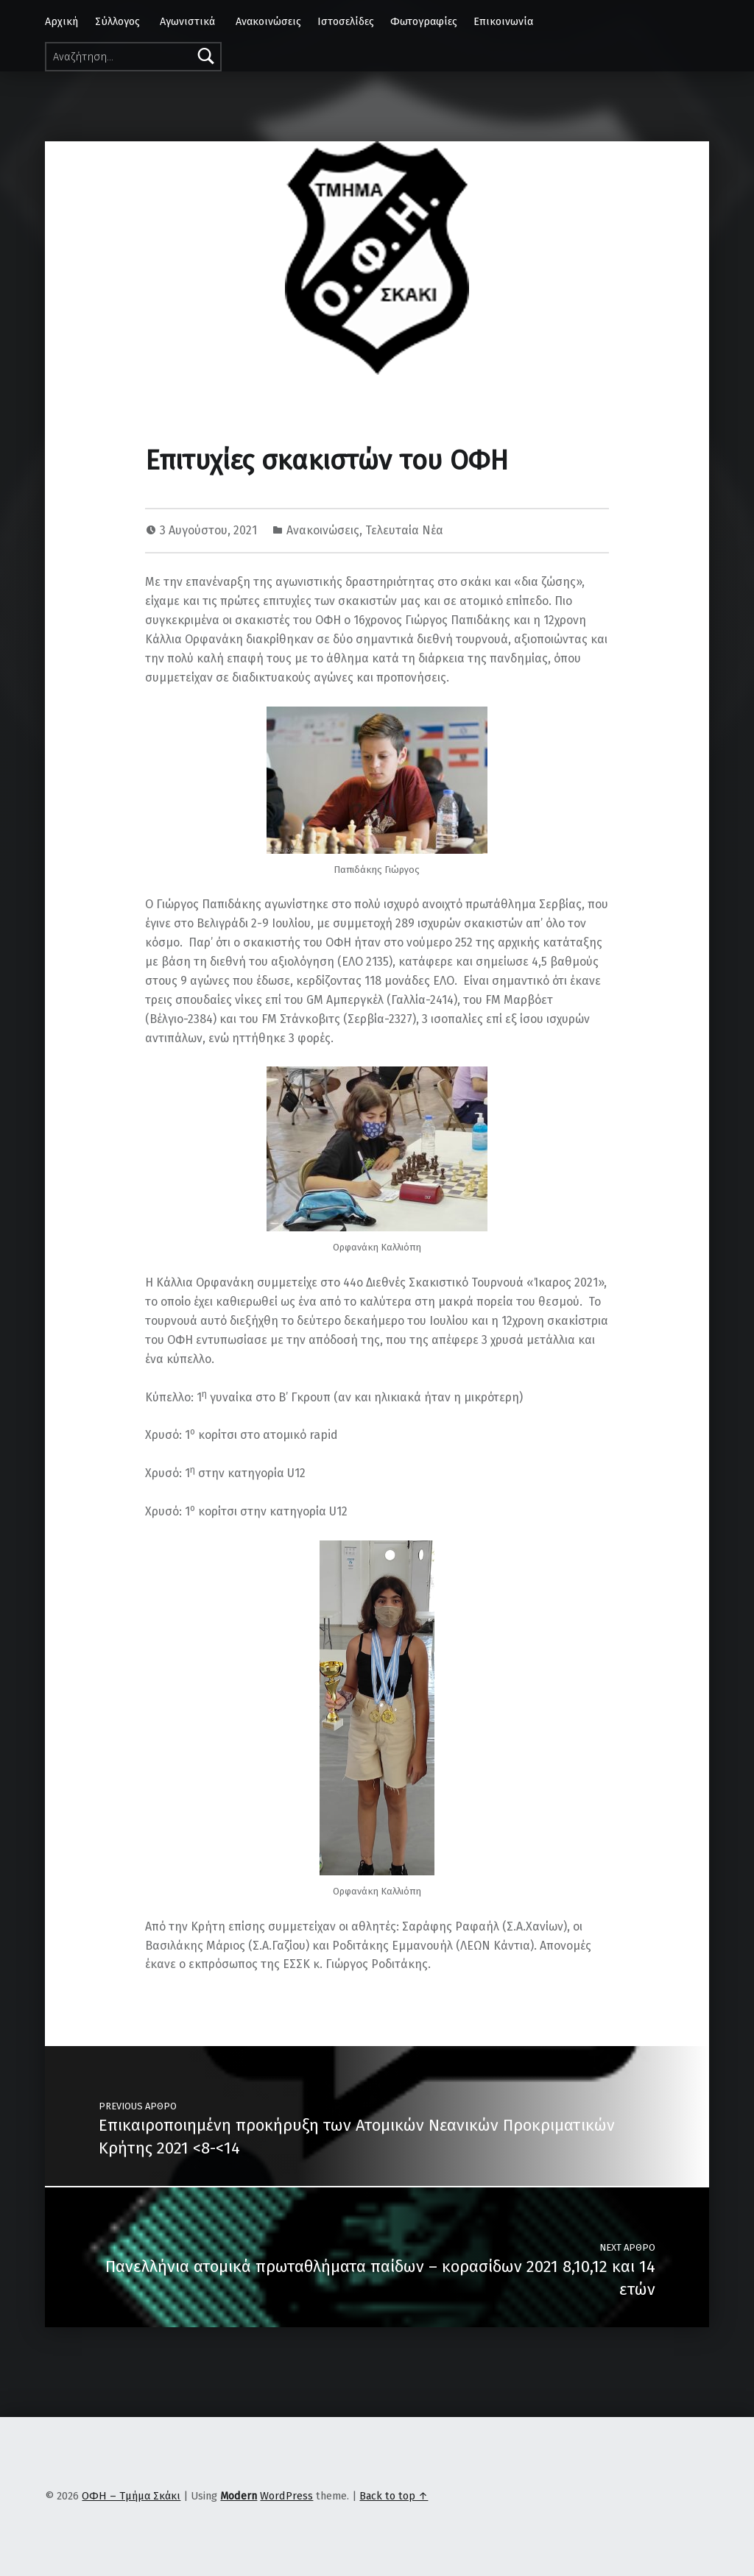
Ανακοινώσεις (268, 21)
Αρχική (61, 21)
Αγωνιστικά (187, 21)
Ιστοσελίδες (345, 21)
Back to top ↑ (393, 2495)
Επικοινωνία (503, 21)
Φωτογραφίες (423, 21)
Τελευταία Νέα (404, 530)
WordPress (286, 2495)
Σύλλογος (117, 21)
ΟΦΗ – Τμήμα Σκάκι (131, 2495)
